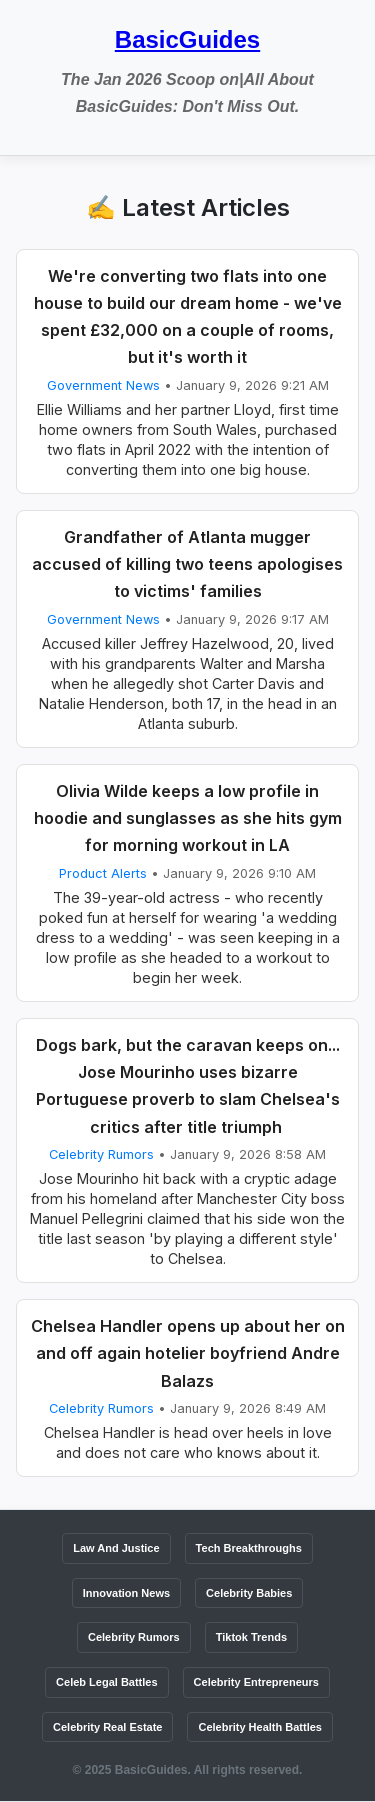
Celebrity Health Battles (259, 1727)
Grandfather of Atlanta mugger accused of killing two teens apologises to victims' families (187, 564)
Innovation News (126, 1593)
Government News (103, 385)
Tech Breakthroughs (249, 1548)
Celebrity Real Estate (107, 1727)
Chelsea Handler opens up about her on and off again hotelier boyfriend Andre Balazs (188, 1353)
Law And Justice (116, 1548)
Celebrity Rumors (101, 1154)
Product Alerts (103, 873)
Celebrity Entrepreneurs (256, 1682)
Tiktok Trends (251, 1637)
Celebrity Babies (249, 1593)
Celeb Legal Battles (106, 1682)
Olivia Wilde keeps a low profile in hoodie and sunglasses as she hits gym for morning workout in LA (188, 818)
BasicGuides (187, 39)
